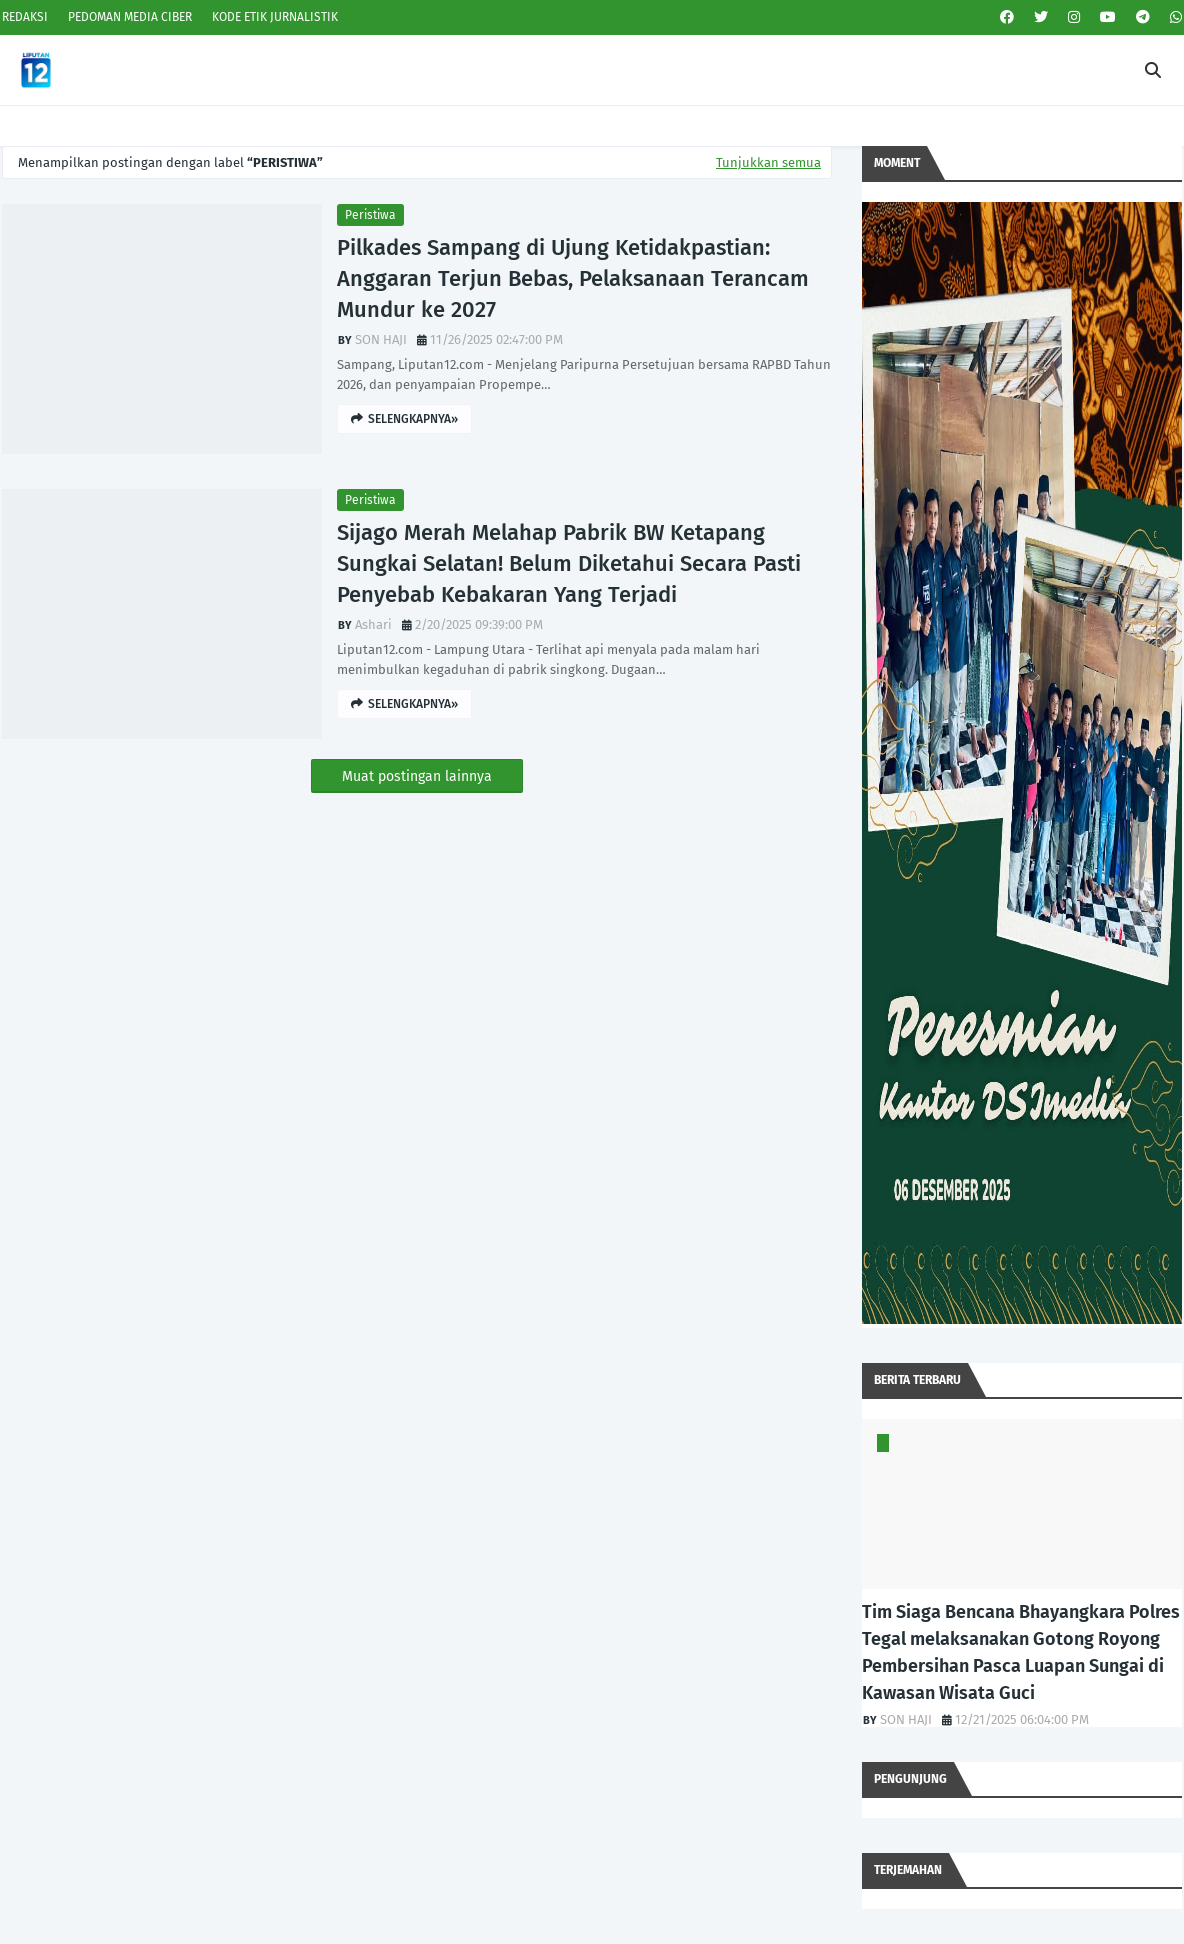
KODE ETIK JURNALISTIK (275, 17)
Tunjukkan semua (768, 162)
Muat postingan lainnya (417, 776)
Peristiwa (370, 215)
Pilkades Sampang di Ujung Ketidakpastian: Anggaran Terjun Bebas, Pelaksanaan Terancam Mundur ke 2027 (573, 278)
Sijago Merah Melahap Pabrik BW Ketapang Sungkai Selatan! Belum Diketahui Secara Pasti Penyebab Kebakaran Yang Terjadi (569, 563)
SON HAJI (381, 339)
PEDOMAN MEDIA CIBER (130, 17)
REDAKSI (25, 17)
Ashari (373, 624)
